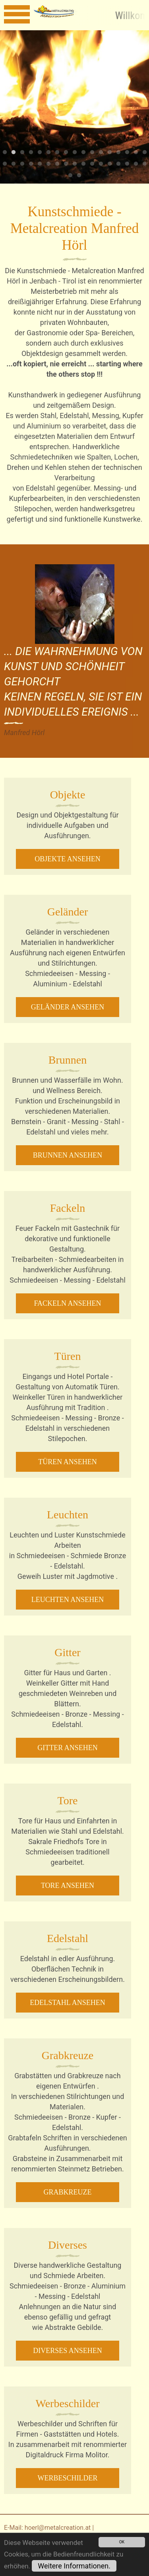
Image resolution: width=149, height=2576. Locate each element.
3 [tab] (22, 152)
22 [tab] (40, 164)
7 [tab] (57, 152)
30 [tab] (110, 164)
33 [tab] (136, 164)
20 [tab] (22, 164)
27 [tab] (83, 164)
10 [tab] (83, 152)
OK (121, 2542)
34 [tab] (145, 164)
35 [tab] (70, 176)
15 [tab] (127, 152)
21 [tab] (31, 164)
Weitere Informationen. (74, 2566)
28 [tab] (92, 164)
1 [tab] (5, 152)
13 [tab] (110, 152)
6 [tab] (48, 152)
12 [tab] (101, 152)
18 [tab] (5, 164)
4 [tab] (31, 152)
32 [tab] (127, 164)
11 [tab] (92, 152)
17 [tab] (145, 152)
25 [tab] (66, 164)
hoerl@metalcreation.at (58, 2527)
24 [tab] (57, 164)
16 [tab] (136, 152)
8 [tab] (66, 152)
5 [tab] (40, 152)
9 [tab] (75, 152)
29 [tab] (101, 164)
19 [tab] (13, 164)
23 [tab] (48, 164)
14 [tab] (118, 152)
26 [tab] (75, 164)
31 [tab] (118, 164)
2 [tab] (13, 152)
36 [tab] (79, 176)
